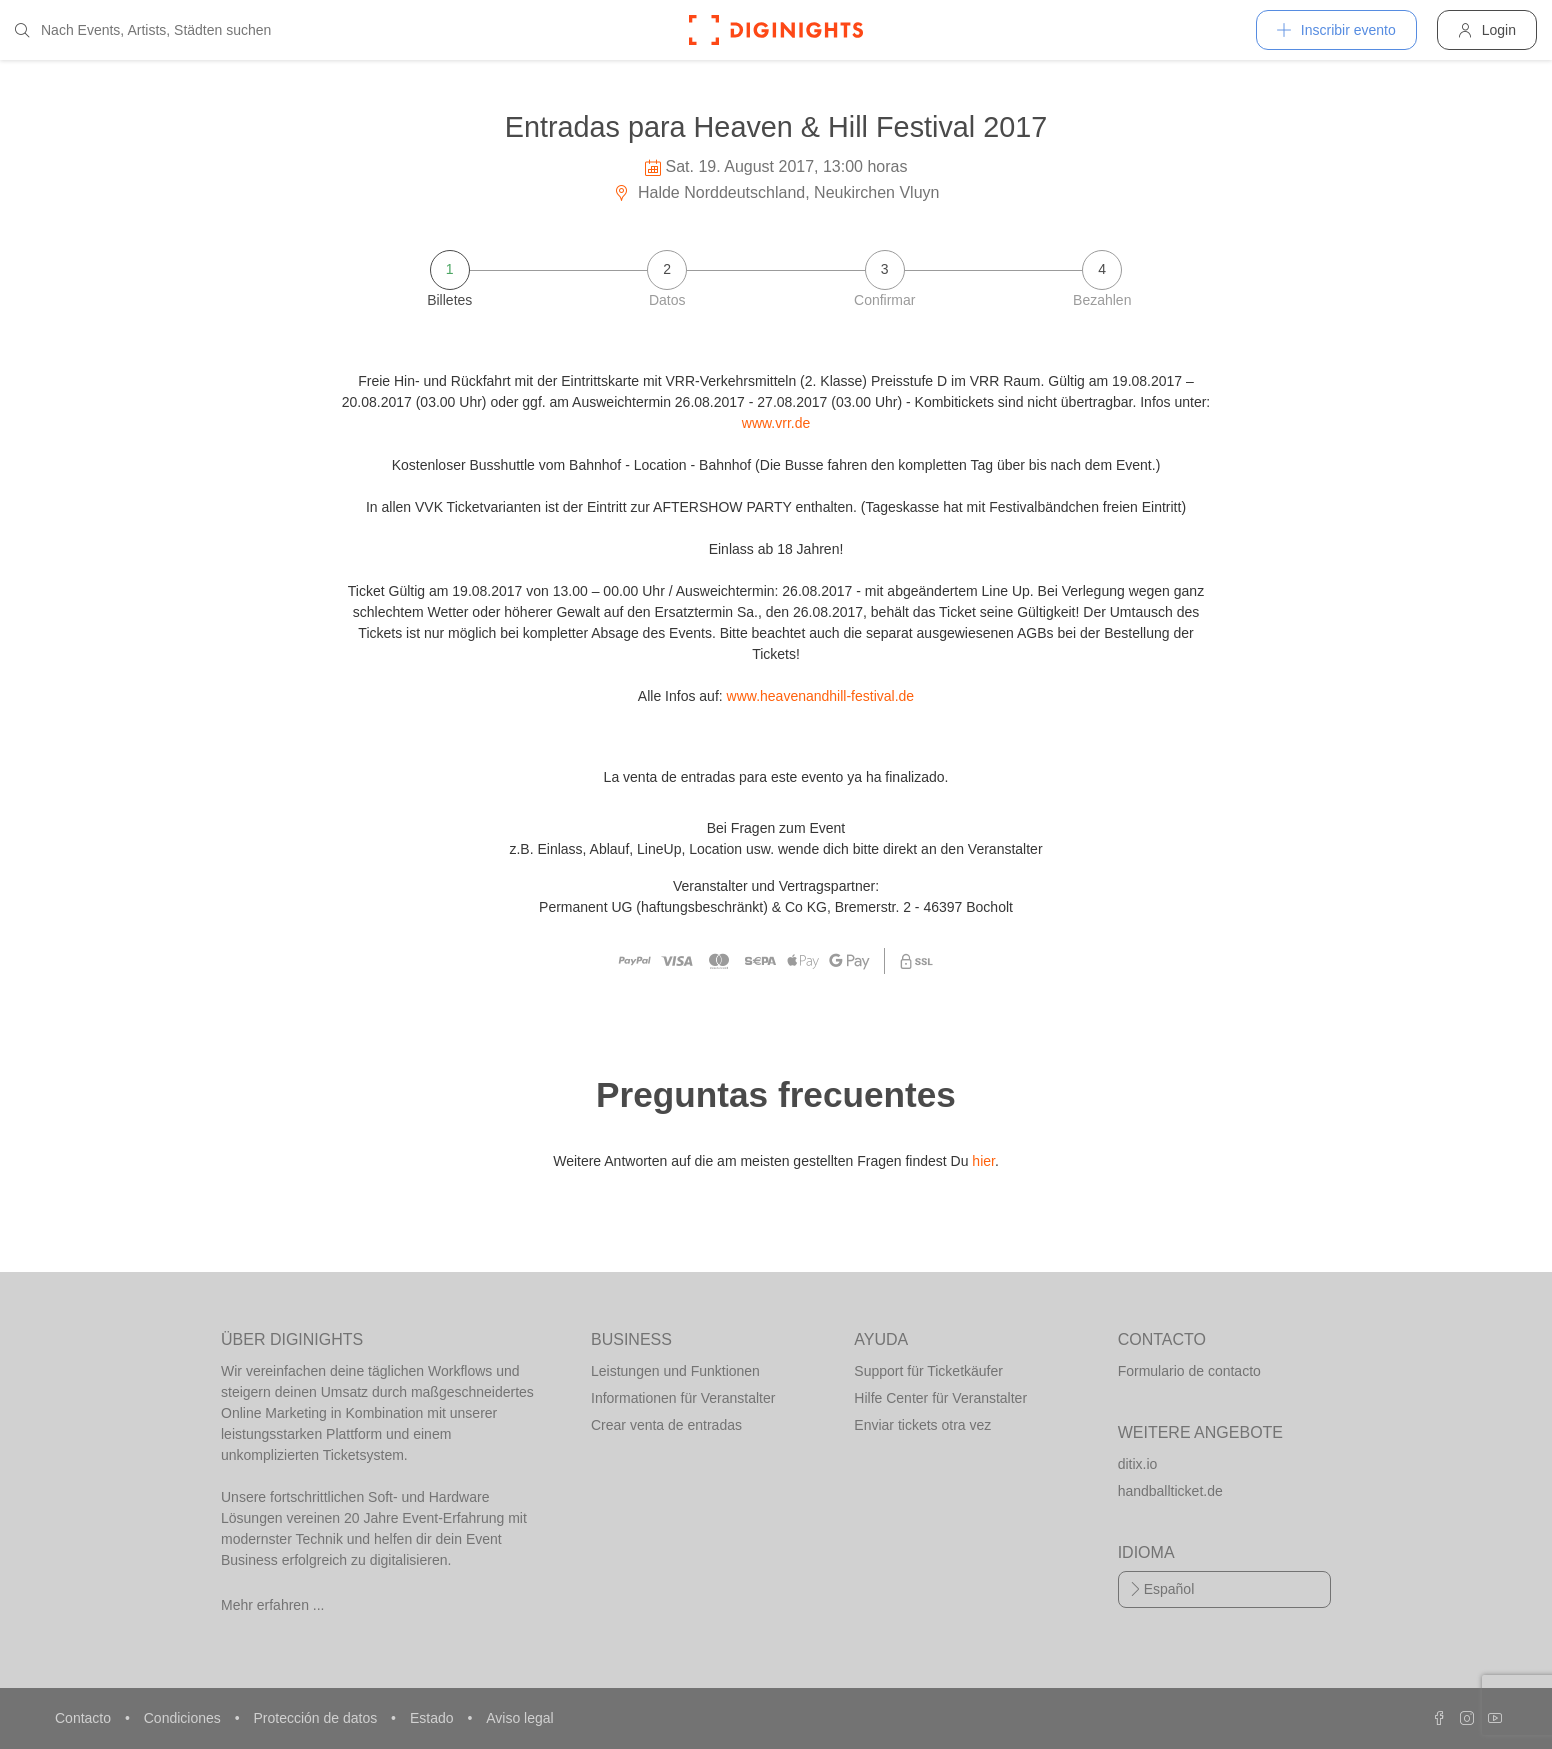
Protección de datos (317, 1718)
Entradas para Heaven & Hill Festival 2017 (776, 127)
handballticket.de (1170, 1491)
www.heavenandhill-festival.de (821, 696)
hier (983, 1161)
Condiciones (184, 1718)
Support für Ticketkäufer (928, 1371)
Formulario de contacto (1189, 1371)
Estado (433, 1718)
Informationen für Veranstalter (683, 1398)
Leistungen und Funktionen (675, 1371)
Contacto (85, 1718)
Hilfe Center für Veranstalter (940, 1398)
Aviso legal (519, 1718)
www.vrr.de (776, 423)
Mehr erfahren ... (273, 1605)
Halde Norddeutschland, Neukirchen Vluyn (776, 192)
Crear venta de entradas (666, 1425)
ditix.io (1138, 1464)
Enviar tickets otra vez (922, 1425)
